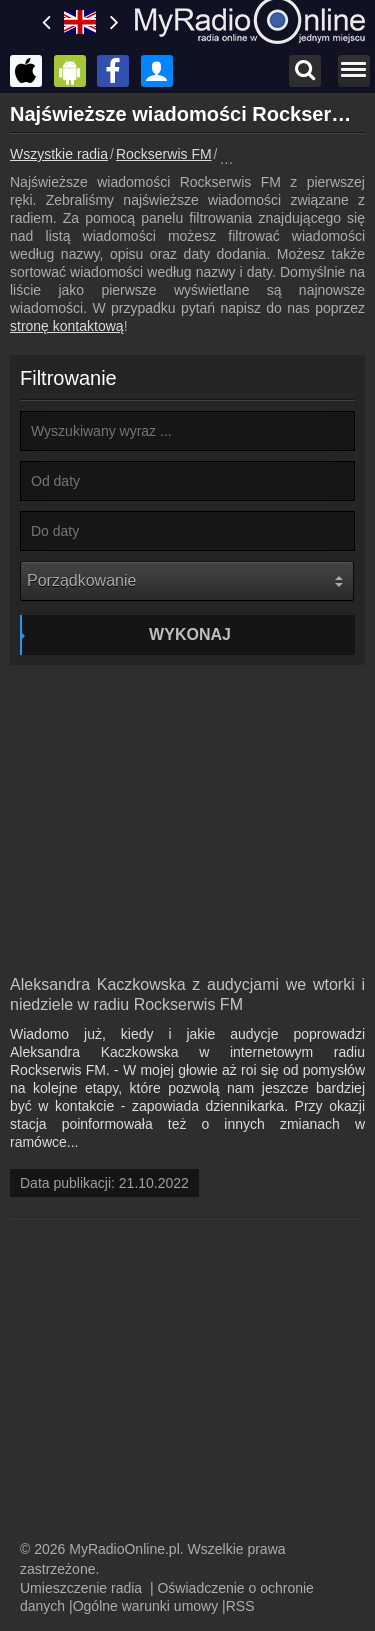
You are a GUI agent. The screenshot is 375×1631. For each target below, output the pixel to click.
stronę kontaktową (67, 326)
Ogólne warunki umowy (146, 1606)
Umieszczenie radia (81, 1588)
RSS (240, 1606)
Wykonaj (190, 634)
